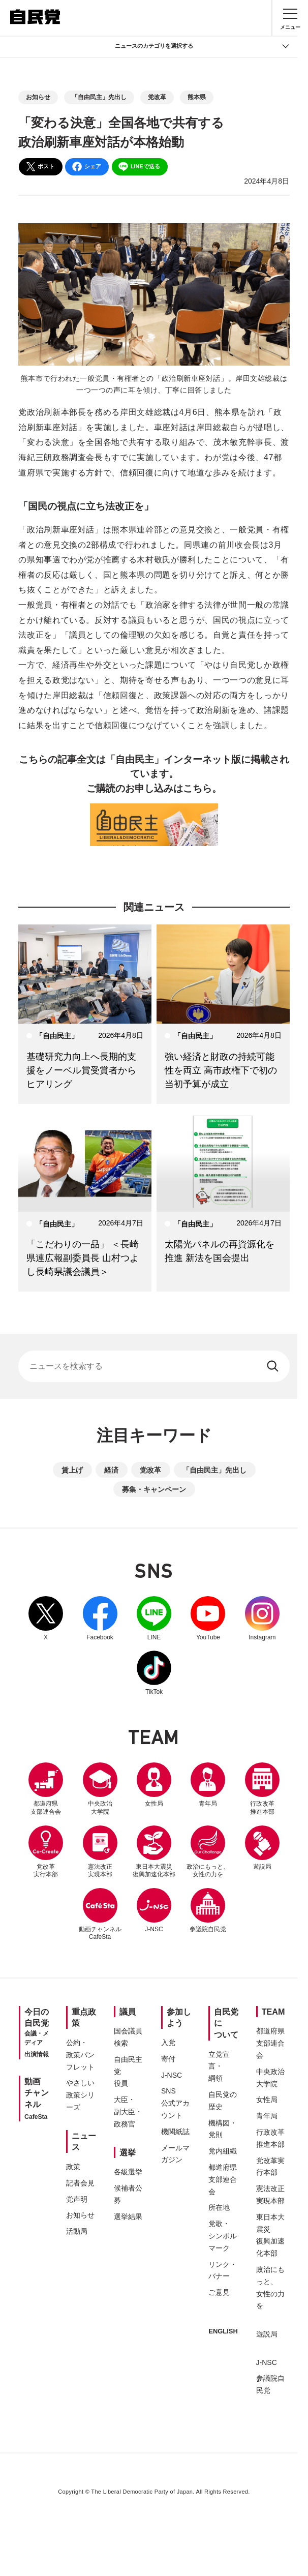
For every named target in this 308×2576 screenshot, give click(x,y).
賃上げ (72, 1470)
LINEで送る (139, 166)
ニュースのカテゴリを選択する (202, 46)
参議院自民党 (154, 1973)
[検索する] (274, 1366)
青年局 (236, 1785)
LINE (181, 1618)
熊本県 (197, 97)
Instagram (126, 1673)
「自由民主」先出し (99, 97)
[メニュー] (290, 18)
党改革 (157, 97)
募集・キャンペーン (154, 1489)
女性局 (181, 1785)
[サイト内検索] (153, 1366)
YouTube (236, 1618)
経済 (111, 1470)
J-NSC (236, 1910)
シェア (86, 166)
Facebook (126, 1618)
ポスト (40, 166)
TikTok (181, 1673)
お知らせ (38, 97)
